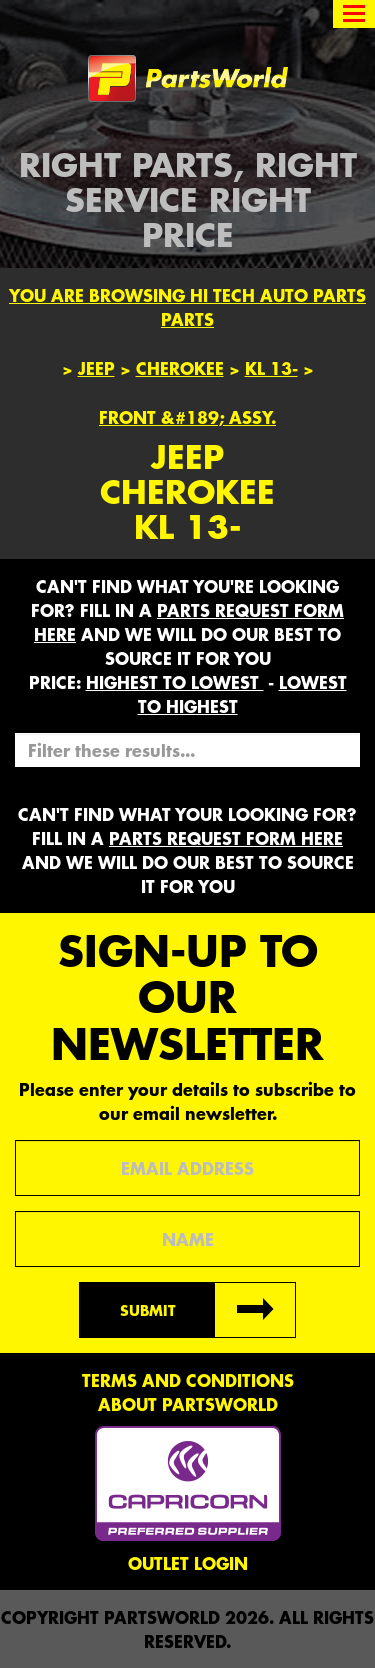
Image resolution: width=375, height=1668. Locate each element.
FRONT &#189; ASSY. (187, 417)
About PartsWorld (188, 1404)
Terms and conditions (188, 1380)
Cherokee (180, 368)
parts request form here (226, 838)
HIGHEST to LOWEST (175, 682)
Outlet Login (188, 1563)
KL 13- (271, 368)
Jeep (96, 368)
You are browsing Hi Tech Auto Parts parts (187, 307)
